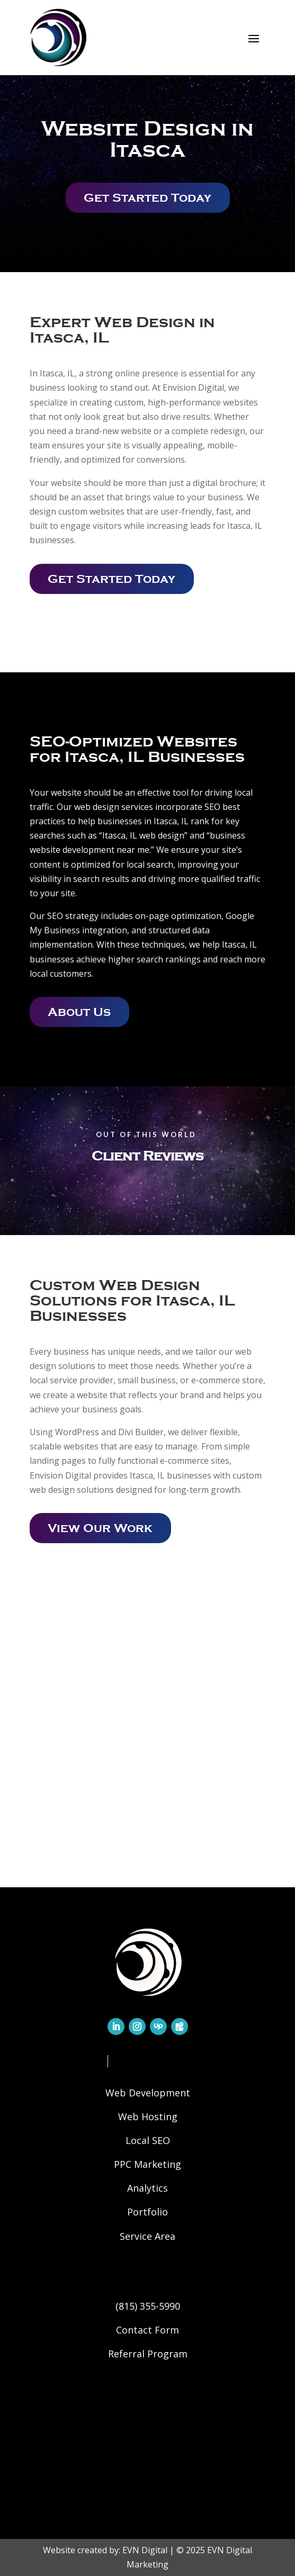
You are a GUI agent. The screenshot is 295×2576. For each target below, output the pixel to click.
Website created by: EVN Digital (105, 2550)
